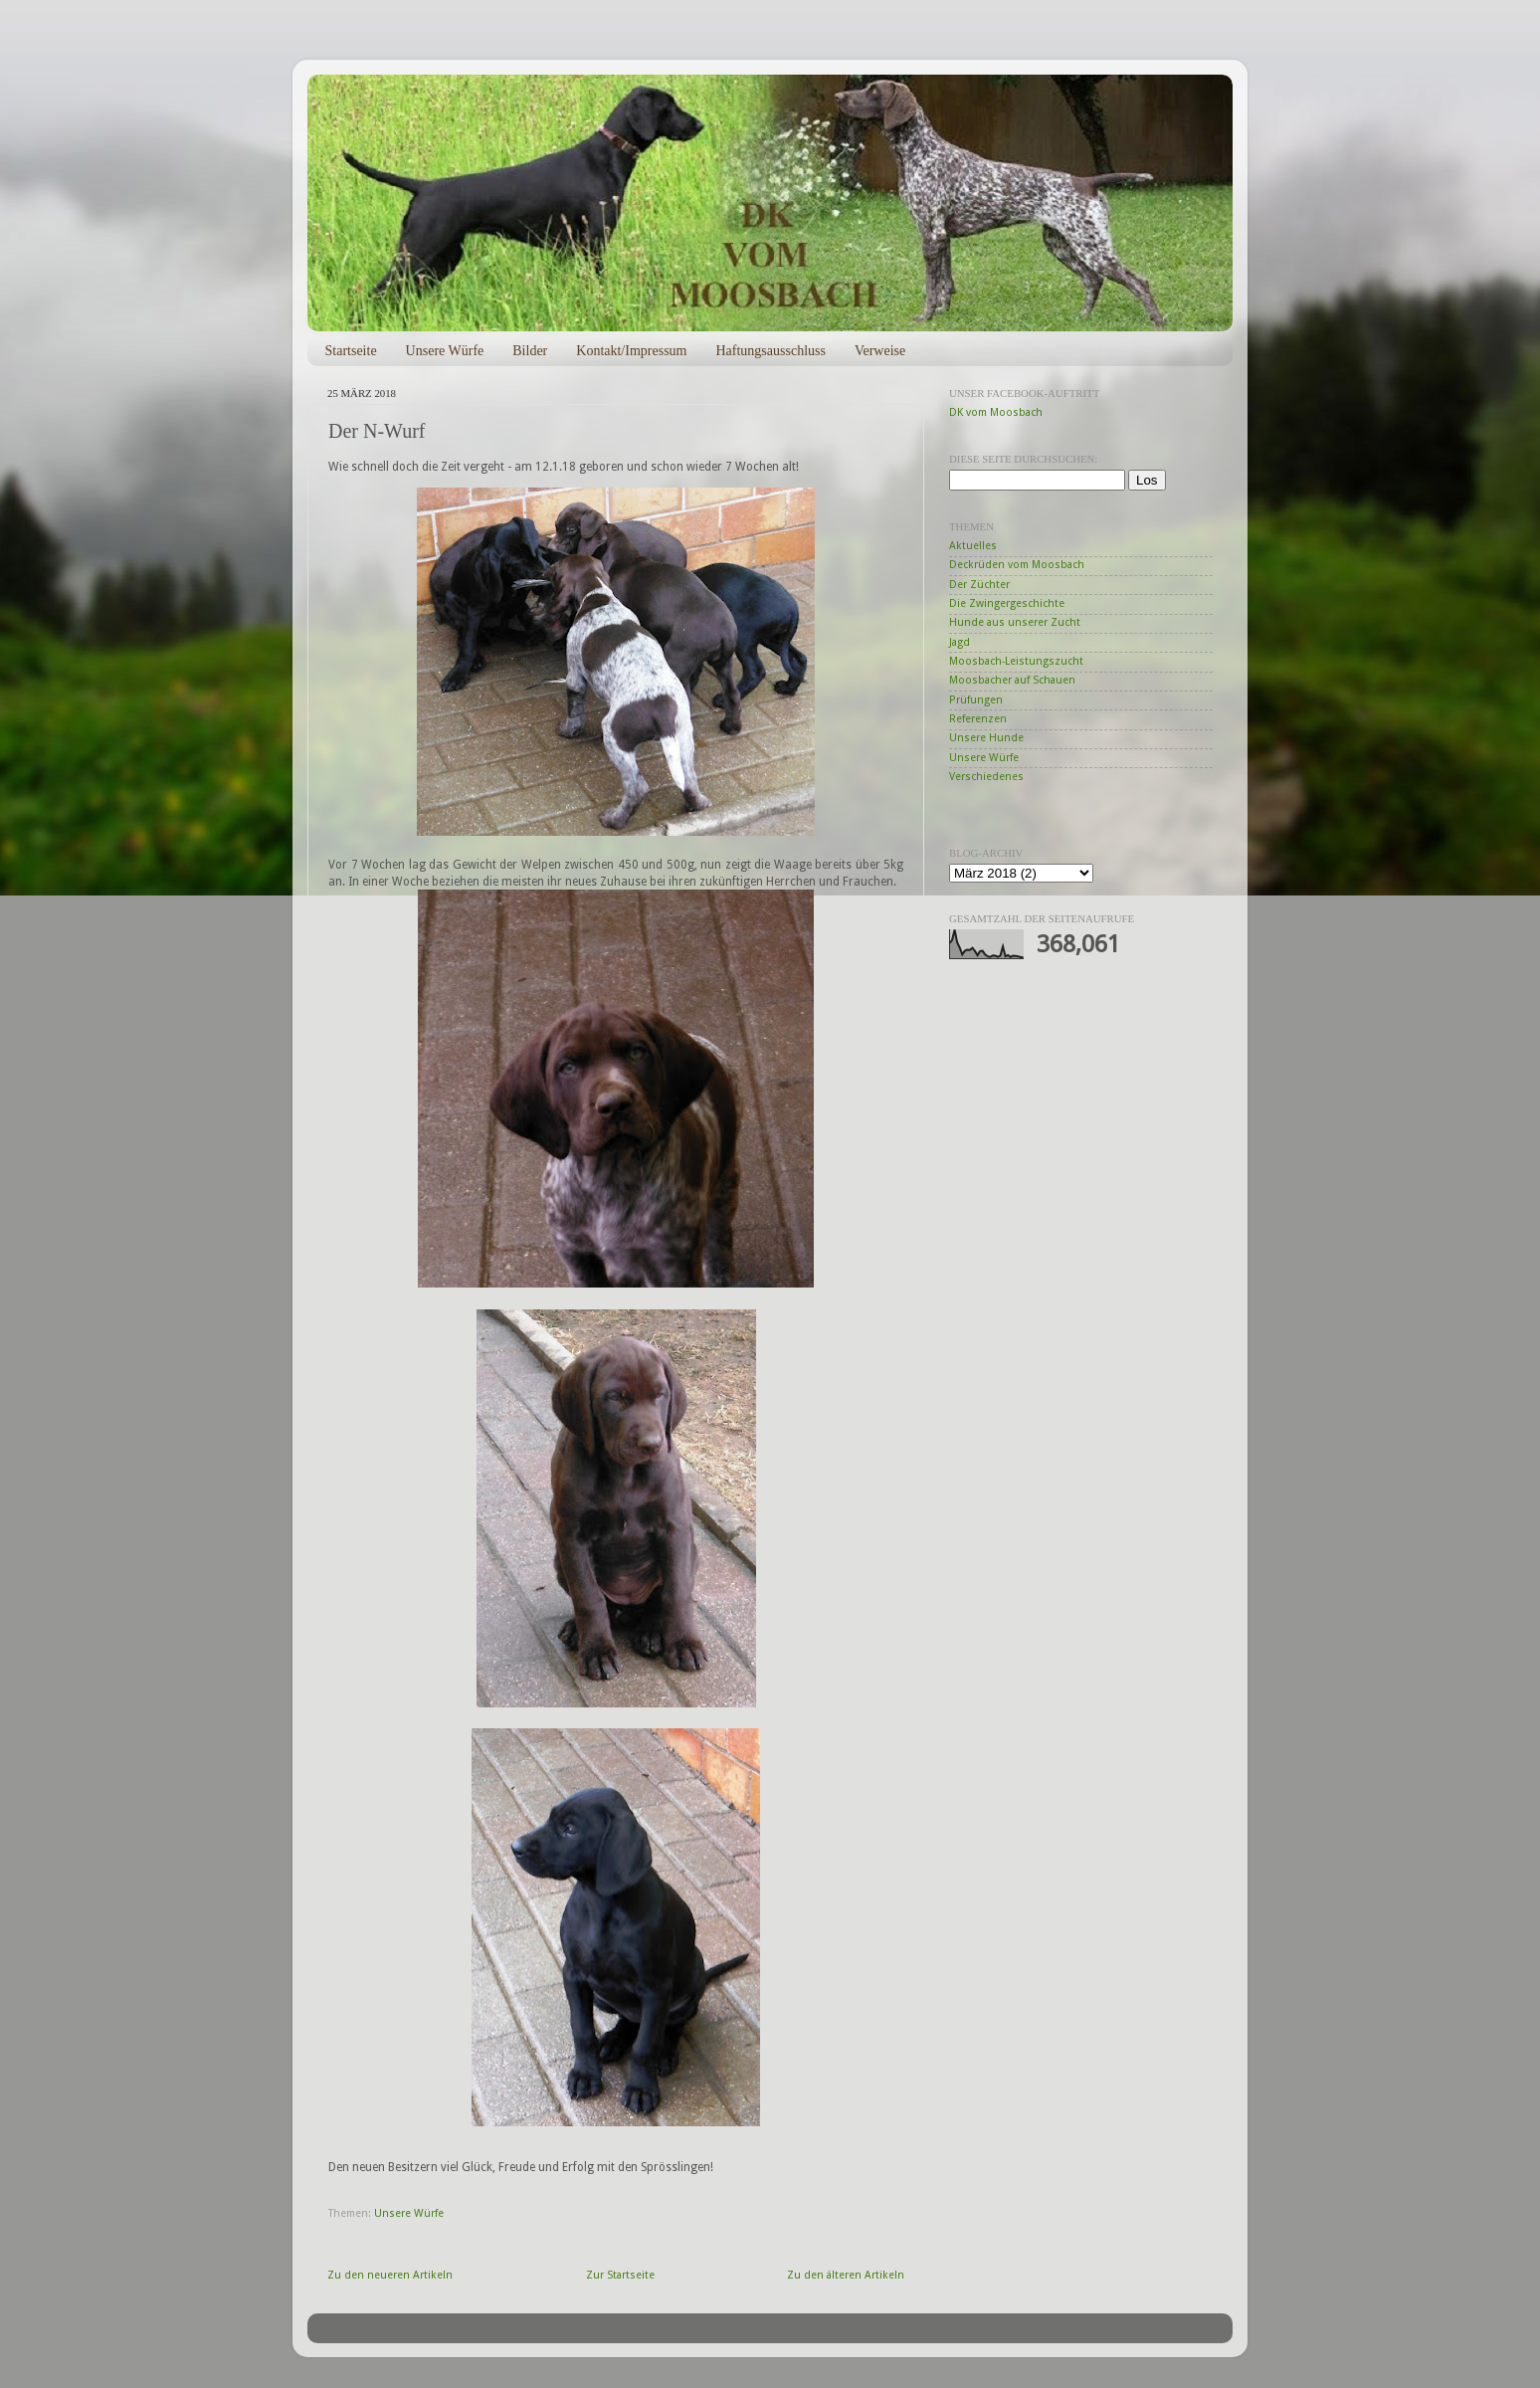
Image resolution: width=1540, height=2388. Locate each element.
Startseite (351, 350)
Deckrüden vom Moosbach (1016, 564)
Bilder (529, 350)
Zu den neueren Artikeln (390, 2275)
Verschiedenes (986, 776)
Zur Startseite (620, 2275)
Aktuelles (973, 545)
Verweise (880, 350)
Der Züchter (979, 584)
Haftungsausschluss (770, 350)
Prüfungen (976, 700)
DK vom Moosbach (996, 412)
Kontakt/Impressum (631, 350)
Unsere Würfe (445, 350)
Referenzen (978, 718)
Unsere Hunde (986, 737)
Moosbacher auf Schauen (1012, 680)
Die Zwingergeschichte (1006, 603)
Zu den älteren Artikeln (845, 2275)
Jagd (959, 642)
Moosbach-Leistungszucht (1016, 661)
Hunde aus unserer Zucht (1014, 622)
